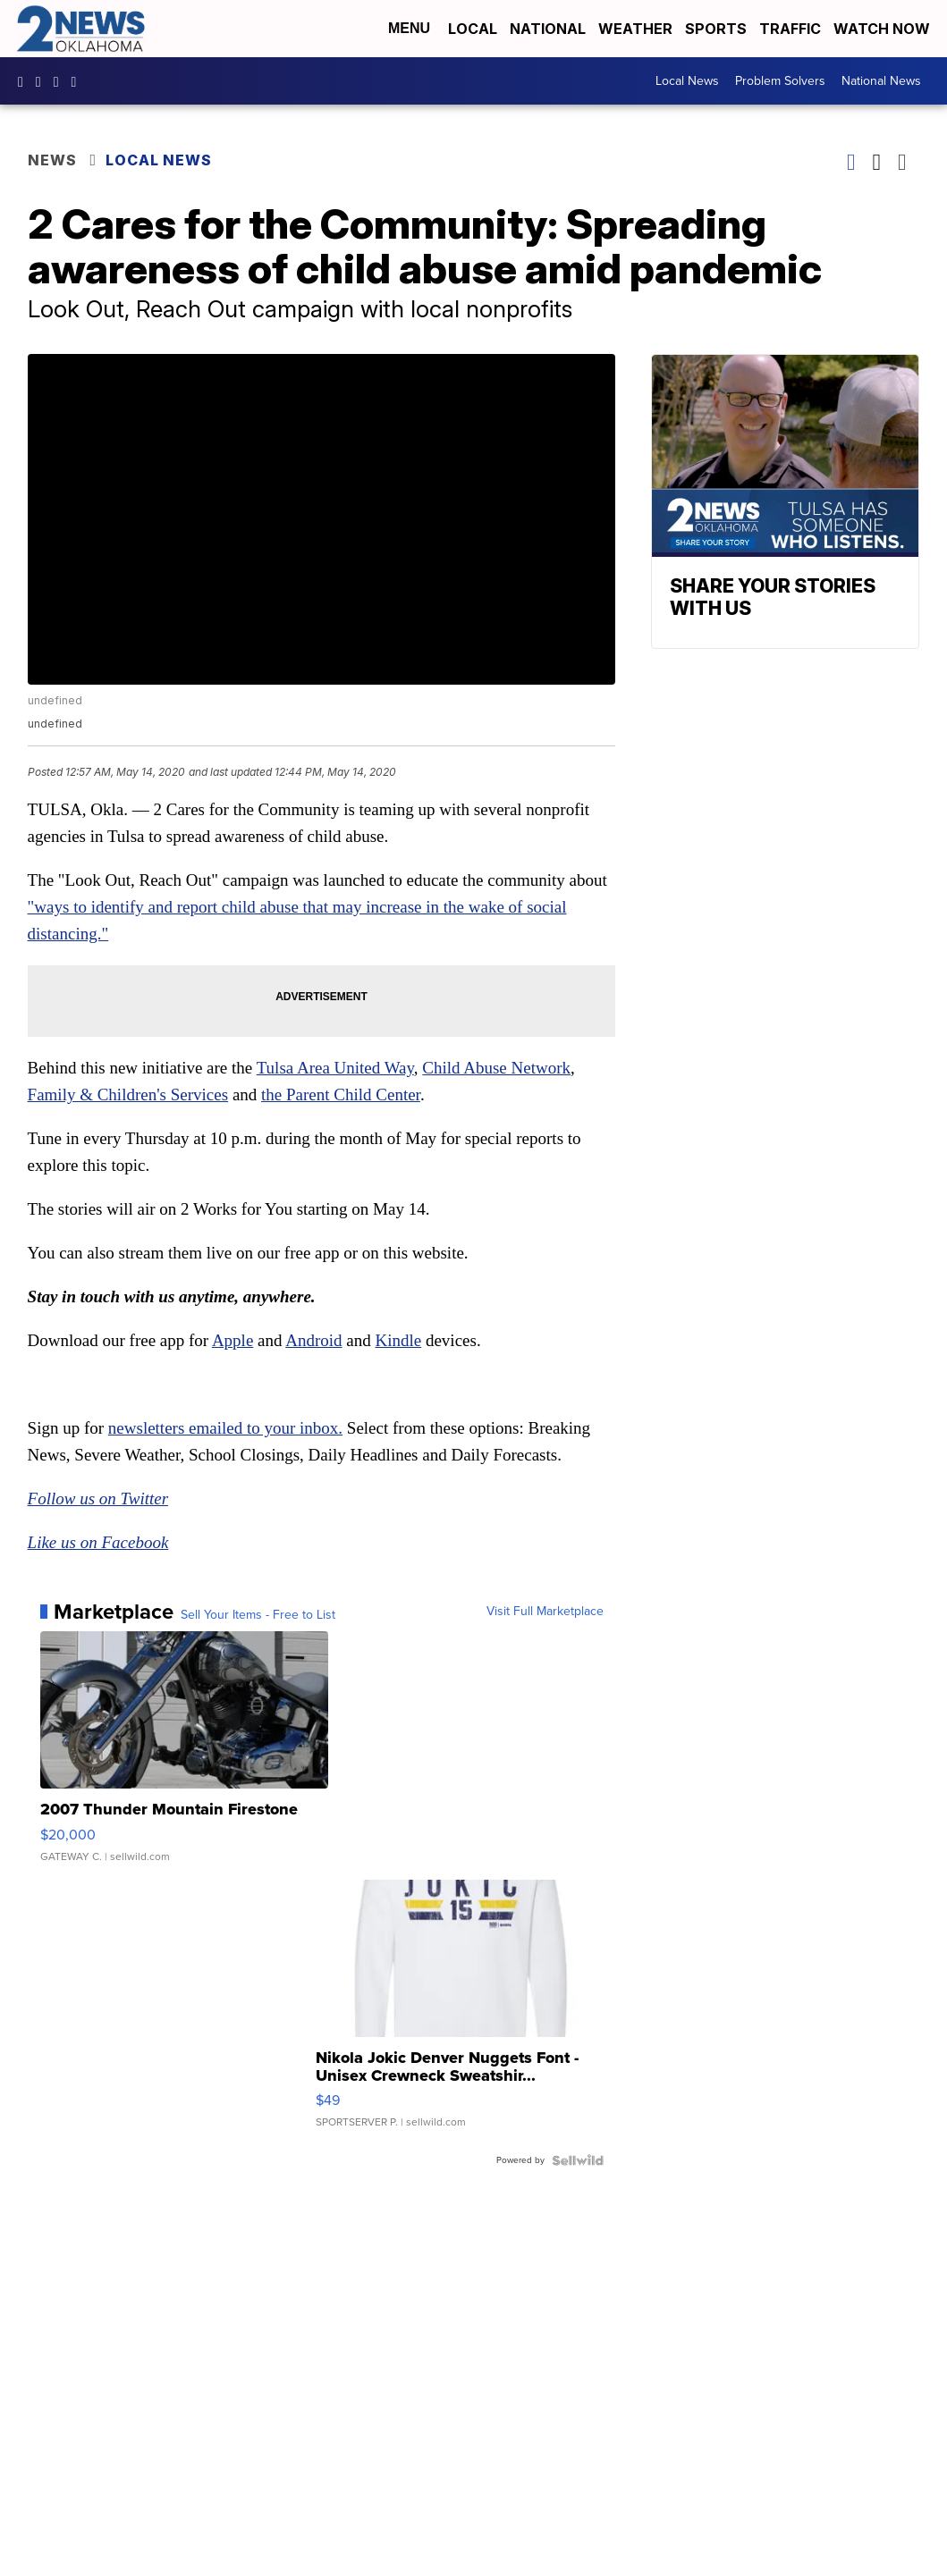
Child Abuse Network (496, 1067)
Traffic (790, 29)
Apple (232, 1340)
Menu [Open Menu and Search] (409, 28)
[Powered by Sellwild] (578, 2160)
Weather (635, 29)
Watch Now (883, 29)
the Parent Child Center (340, 1094)
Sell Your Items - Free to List (258, 1615)
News (52, 160)
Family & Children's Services (128, 1094)
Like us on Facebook (98, 1542)
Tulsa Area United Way (335, 1067)
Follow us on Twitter (98, 1498)
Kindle (398, 1340)
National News (881, 81)
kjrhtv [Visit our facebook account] (25, 81)
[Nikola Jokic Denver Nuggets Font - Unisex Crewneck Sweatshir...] (460, 2013)
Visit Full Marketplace (545, 1611)
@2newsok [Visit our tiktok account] (79, 81)
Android (313, 1340)
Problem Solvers (780, 81)
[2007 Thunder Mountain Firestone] (184, 1755)
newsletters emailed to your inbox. (225, 1427)
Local (472, 29)
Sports (716, 29)
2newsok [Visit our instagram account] (43, 81)
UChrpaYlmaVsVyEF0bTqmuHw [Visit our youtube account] (61, 81)
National (548, 29)
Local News (687, 81)
